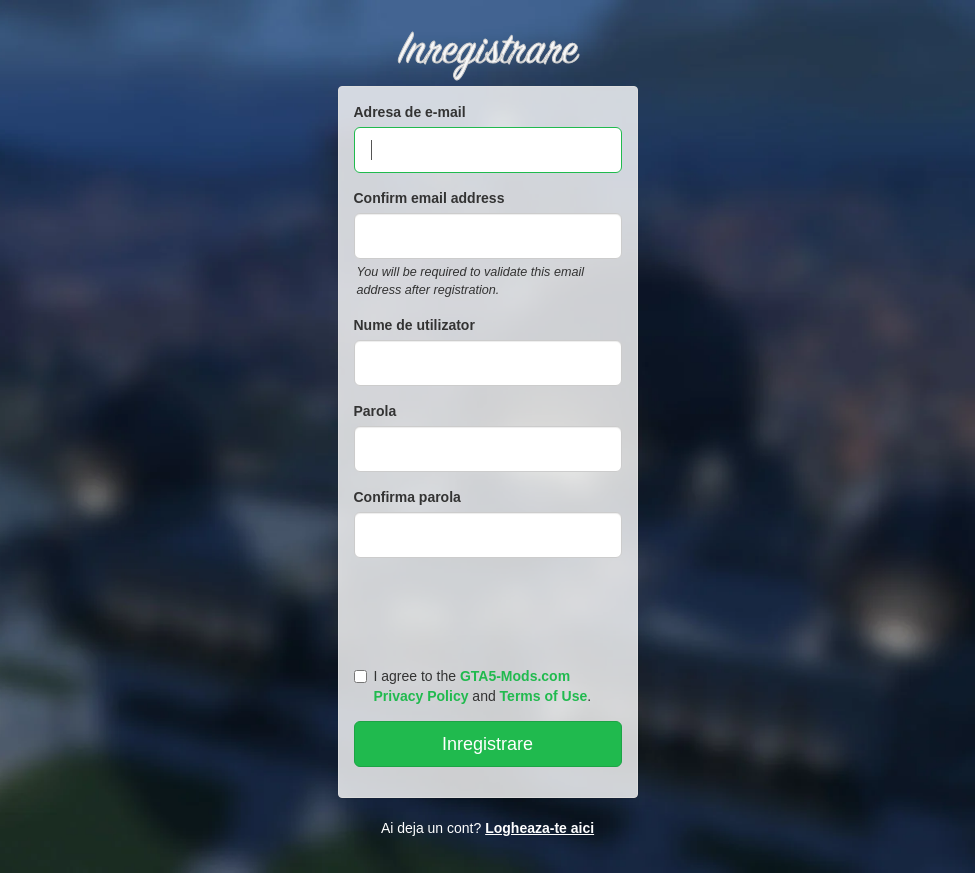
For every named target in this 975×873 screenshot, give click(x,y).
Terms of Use (544, 696)
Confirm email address (429, 198)
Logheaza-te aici (539, 828)
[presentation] (491, 608)
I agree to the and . (473, 686)
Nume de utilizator (414, 325)
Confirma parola (407, 497)
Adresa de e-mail (410, 112)
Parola (375, 411)
